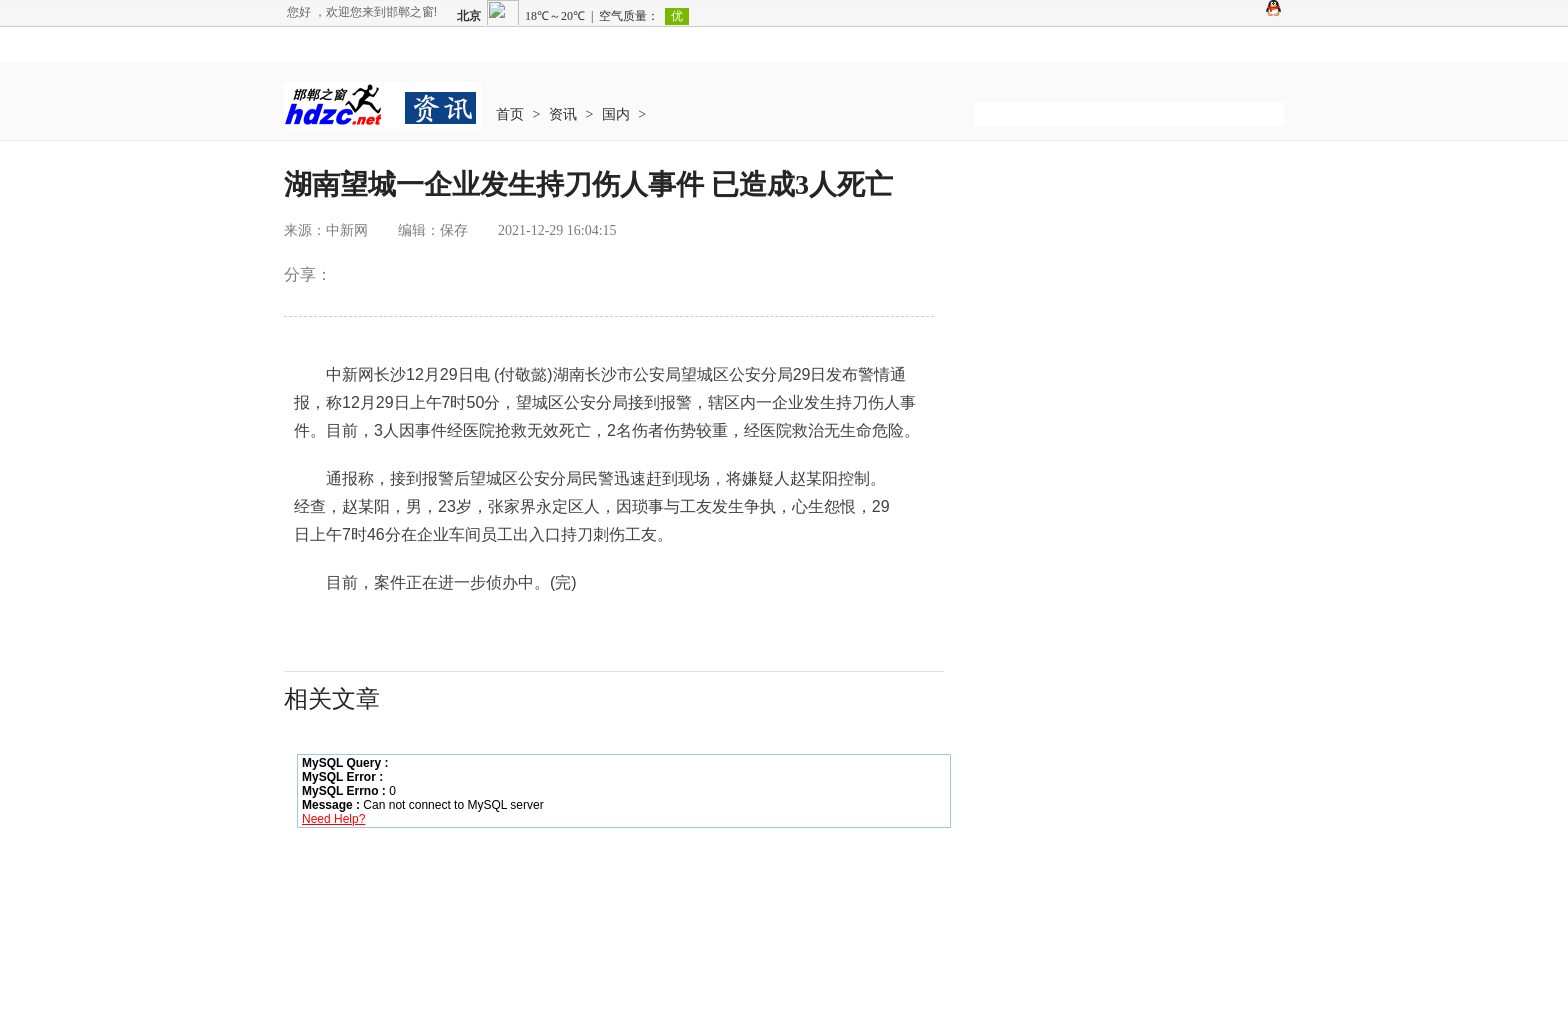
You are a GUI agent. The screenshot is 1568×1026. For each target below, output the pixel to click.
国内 (616, 114)
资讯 (563, 114)
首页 (510, 114)
